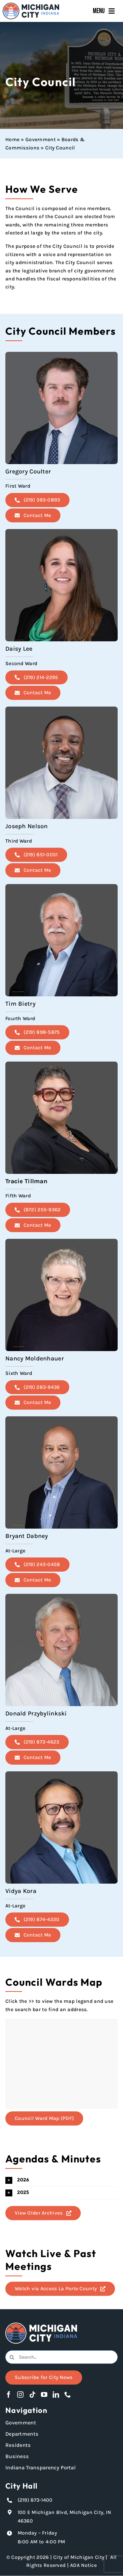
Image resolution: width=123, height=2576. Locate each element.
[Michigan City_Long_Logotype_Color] (31, 5)
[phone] (67, 2394)
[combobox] (61, 2357)
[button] (61, 2180)
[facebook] (8, 2394)
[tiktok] (32, 2394)
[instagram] (20, 2394)
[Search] (12, 2357)
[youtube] (44, 2394)
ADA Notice (83, 2565)
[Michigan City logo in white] (41, 2325)
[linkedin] (56, 2394)
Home (12, 139)
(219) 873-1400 (35, 2500)
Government (40, 139)
